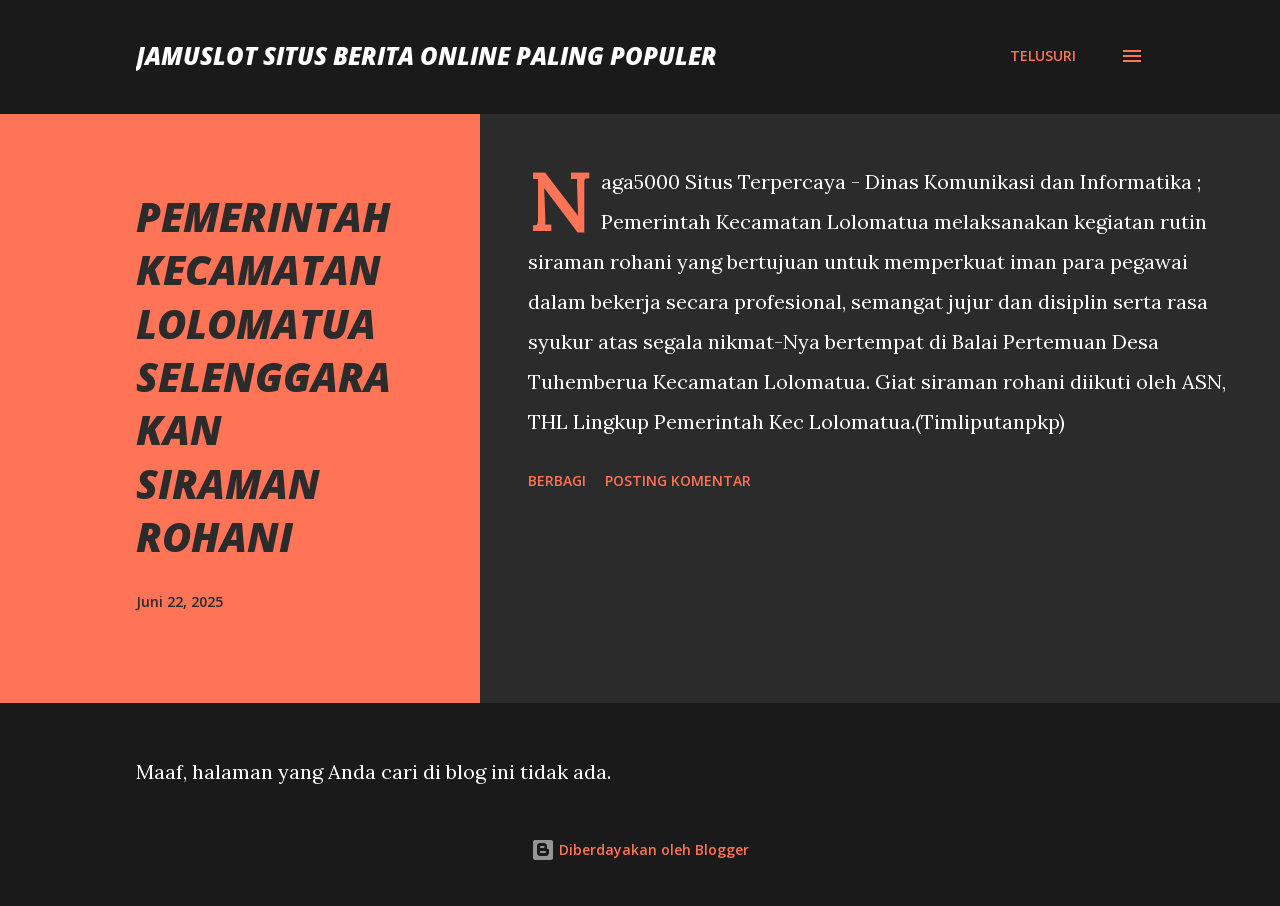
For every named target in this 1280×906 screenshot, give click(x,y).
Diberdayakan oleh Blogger (640, 849)
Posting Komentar (678, 480)
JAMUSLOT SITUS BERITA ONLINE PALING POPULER (426, 55)
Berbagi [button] (557, 480)
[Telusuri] (1043, 56)
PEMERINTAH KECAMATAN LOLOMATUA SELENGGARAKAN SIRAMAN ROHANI (263, 376)
